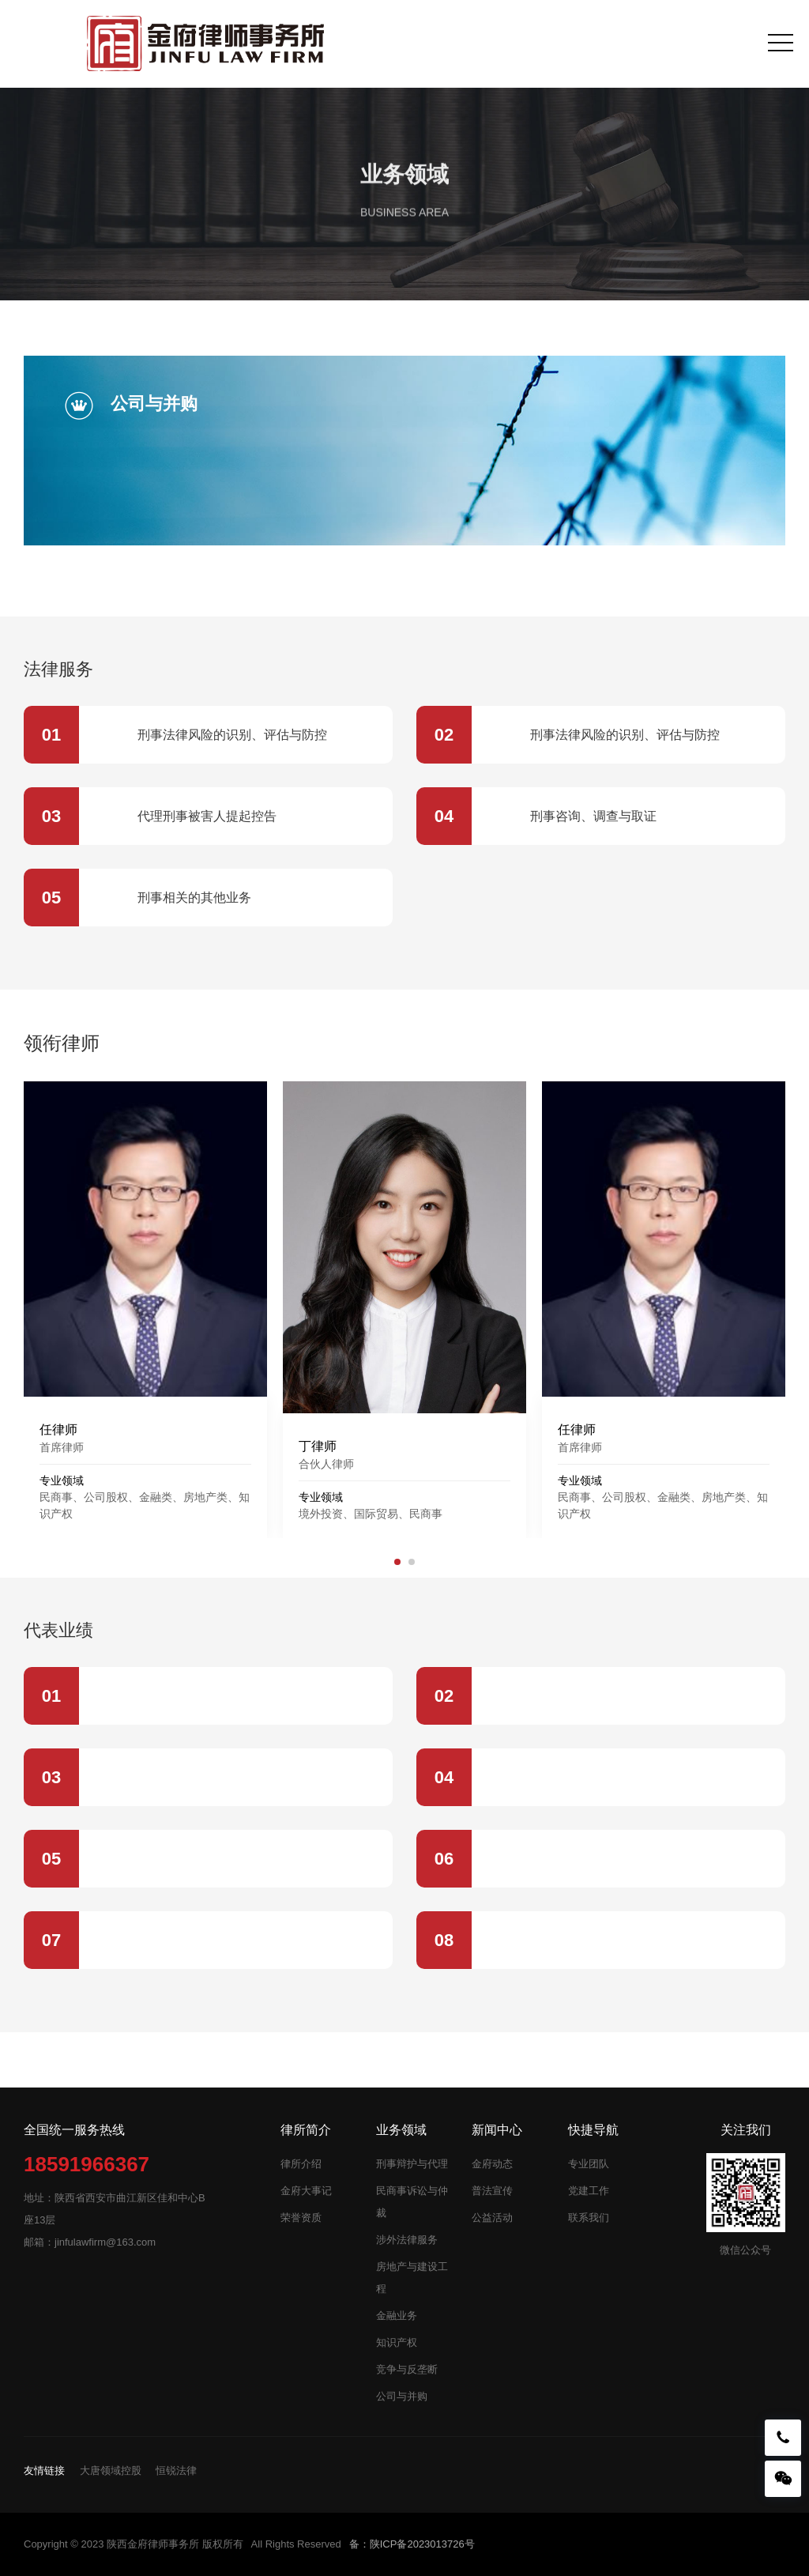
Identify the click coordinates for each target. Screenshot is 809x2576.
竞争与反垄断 (407, 2369)
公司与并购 (401, 2396)
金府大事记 (306, 2191)
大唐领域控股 (110, 2470)
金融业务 (396, 2315)
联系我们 (588, 2217)
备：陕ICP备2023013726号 (412, 2544)
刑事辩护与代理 (412, 2164)
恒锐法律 (176, 2470)
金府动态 (492, 2164)
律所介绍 (301, 2164)
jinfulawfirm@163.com (105, 2242)
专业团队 (588, 2164)
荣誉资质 (301, 2217)
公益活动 (492, 2217)
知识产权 (396, 2342)
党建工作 (588, 2191)
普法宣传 (492, 2191)
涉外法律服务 (407, 2240)
